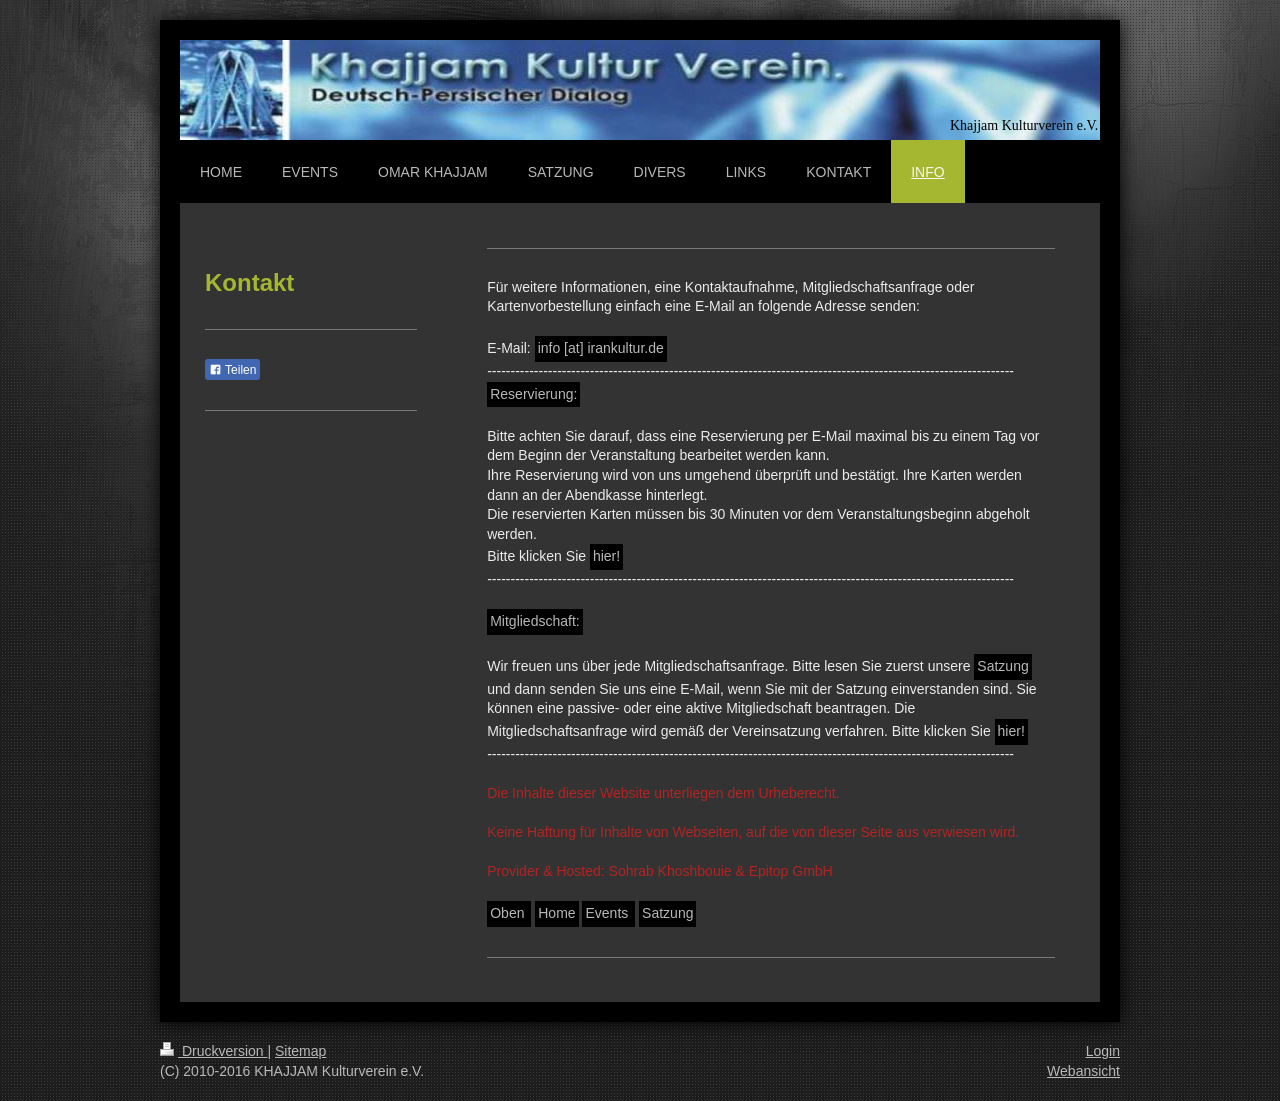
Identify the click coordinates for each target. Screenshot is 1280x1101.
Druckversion (213, 1051)
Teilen (232, 370)
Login (1103, 1051)
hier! (606, 556)
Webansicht (1083, 1071)
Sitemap (300, 1051)
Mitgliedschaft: (534, 621)
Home (556, 913)
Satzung (1002, 666)
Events (608, 913)
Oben (509, 913)
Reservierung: (533, 394)
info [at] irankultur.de (601, 348)
